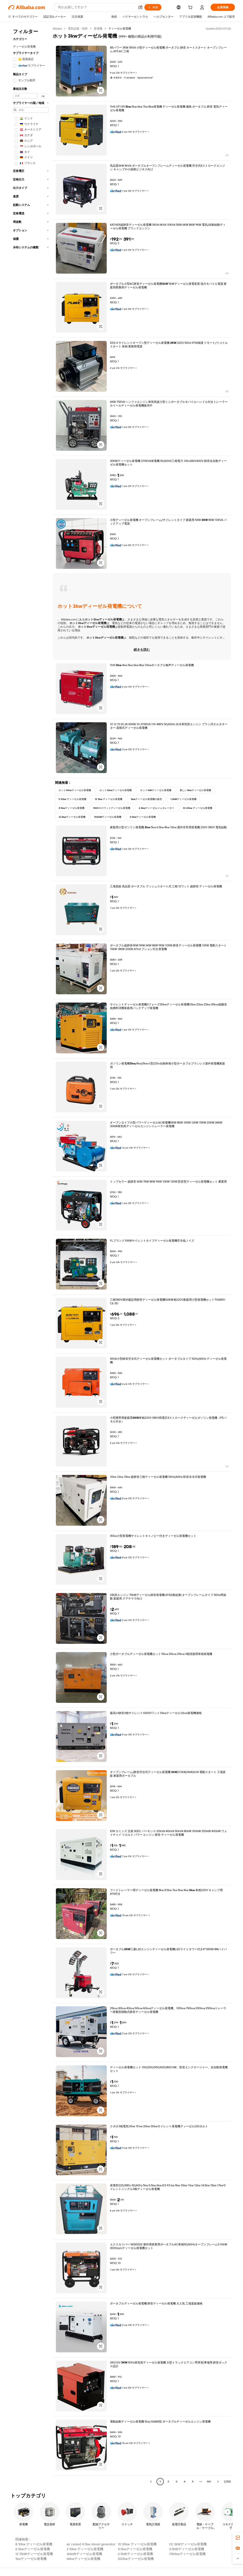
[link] (237, 2537)
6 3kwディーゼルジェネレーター (156, 808)
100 (209, 2481)
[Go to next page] (218, 2481)
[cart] (191, 8)
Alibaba (57, 28)
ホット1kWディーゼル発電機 (155, 790)
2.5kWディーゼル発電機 (135, 2554)
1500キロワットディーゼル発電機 (111, 808)
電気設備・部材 (78, 28)
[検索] (152, 7)
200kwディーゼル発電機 (136, 2559)
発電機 (98, 28)
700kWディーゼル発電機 (107, 817)
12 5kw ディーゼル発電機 (108, 799)
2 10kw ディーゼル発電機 (85, 2549)
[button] (140, 7)
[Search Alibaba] (96, 7)
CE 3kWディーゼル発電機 (188, 2544)
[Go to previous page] (151, 2481)
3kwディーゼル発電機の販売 (146, 799)
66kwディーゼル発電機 (83, 2559)
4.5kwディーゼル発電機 (135, 2549)
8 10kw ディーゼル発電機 (33, 2544)
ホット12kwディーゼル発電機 (115, 790)
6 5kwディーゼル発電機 (32, 2549)
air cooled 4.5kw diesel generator (91, 2544)
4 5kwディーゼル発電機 (71, 808)
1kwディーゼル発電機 (31, 2559)
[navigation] (31, 1256)
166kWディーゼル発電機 (84, 2554)
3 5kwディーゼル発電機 (143, 817)
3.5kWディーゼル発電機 (186, 2549)
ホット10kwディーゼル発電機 (75, 790)
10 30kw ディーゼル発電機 (137, 2544)
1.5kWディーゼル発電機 (183, 799)
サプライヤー (128, 72)
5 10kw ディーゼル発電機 (72, 799)
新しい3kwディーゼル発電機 (195, 790)
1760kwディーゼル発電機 (187, 2554)
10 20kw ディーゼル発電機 (197, 808)
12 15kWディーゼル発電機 (34, 2554)
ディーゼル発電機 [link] (119, 28)
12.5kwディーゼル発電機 (72, 817)
